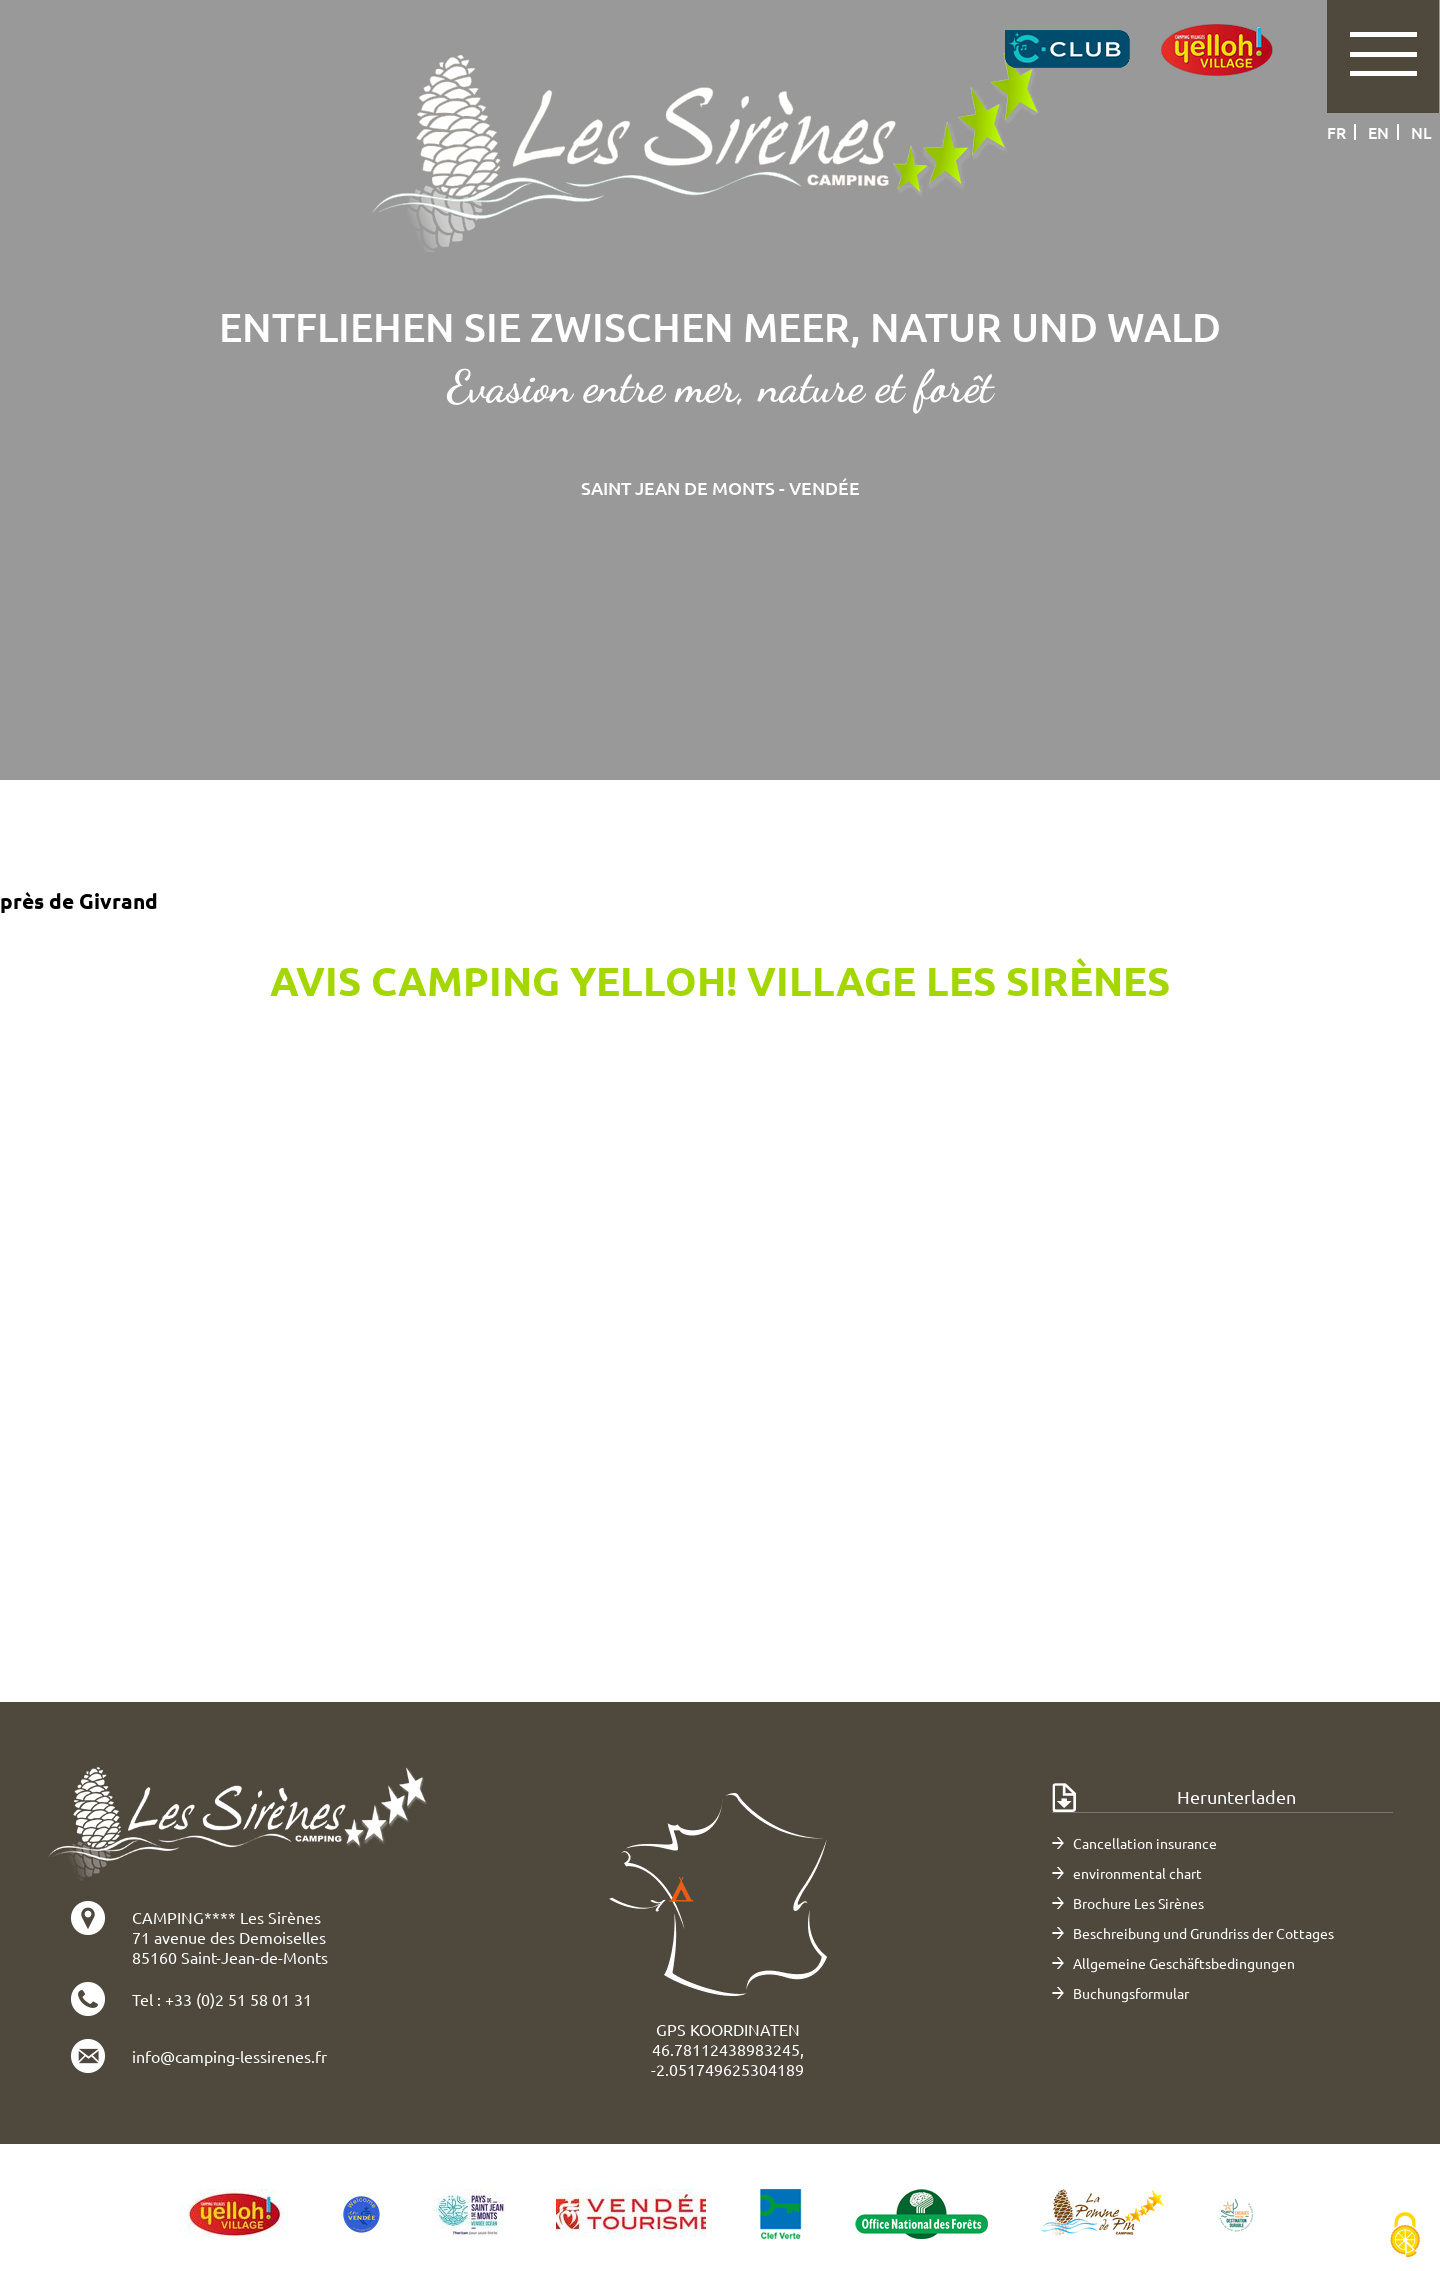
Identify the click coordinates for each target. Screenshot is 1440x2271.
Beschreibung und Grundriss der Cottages (1203, 1933)
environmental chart (1137, 1873)
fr (1336, 132)
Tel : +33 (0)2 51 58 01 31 (222, 1999)
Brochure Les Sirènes (1138, 1903)
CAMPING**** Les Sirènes (226, 1917)
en (1378, 132)
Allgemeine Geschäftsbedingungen (1184, 1963)
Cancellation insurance (1145, 1843)
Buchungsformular (1131, 1993)
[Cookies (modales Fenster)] (1405, 2236)
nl (1421, 132)
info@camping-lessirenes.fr (229, 2056)
